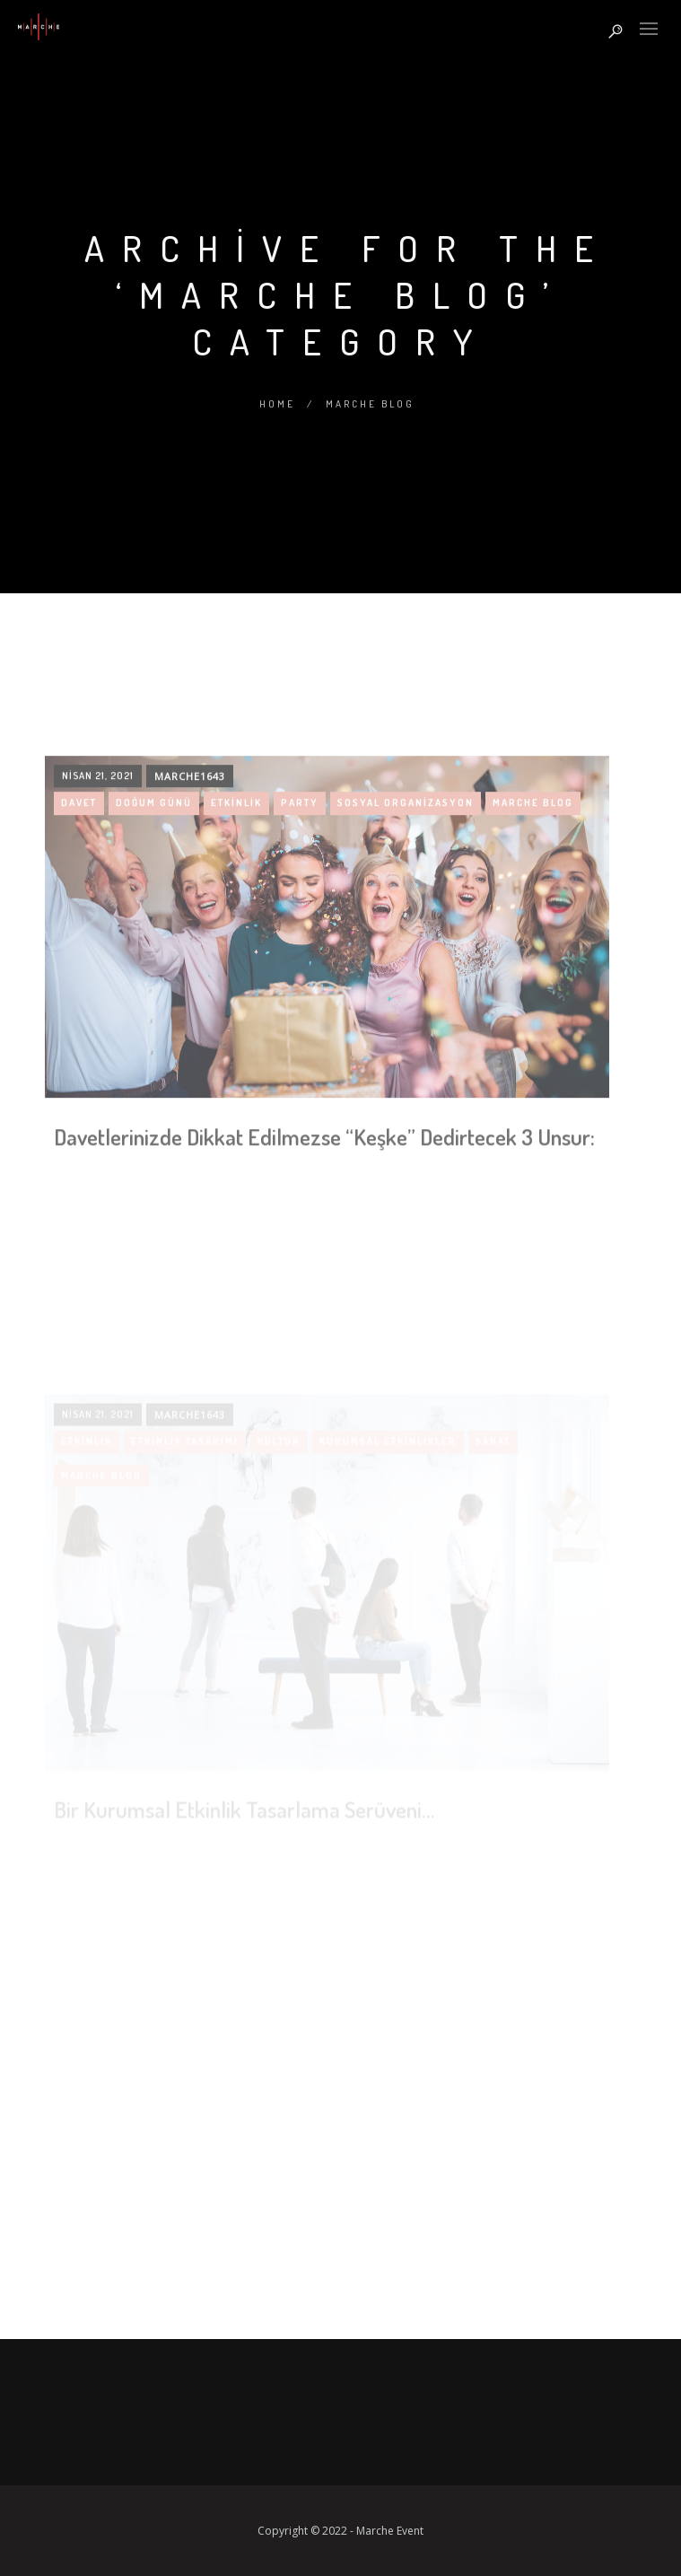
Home (277, 404)
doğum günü (154, 942)
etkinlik (236, 942)
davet (79, 942)
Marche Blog (370, 404)
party (300, 942)
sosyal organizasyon (405, 942)
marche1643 (189, 916)
